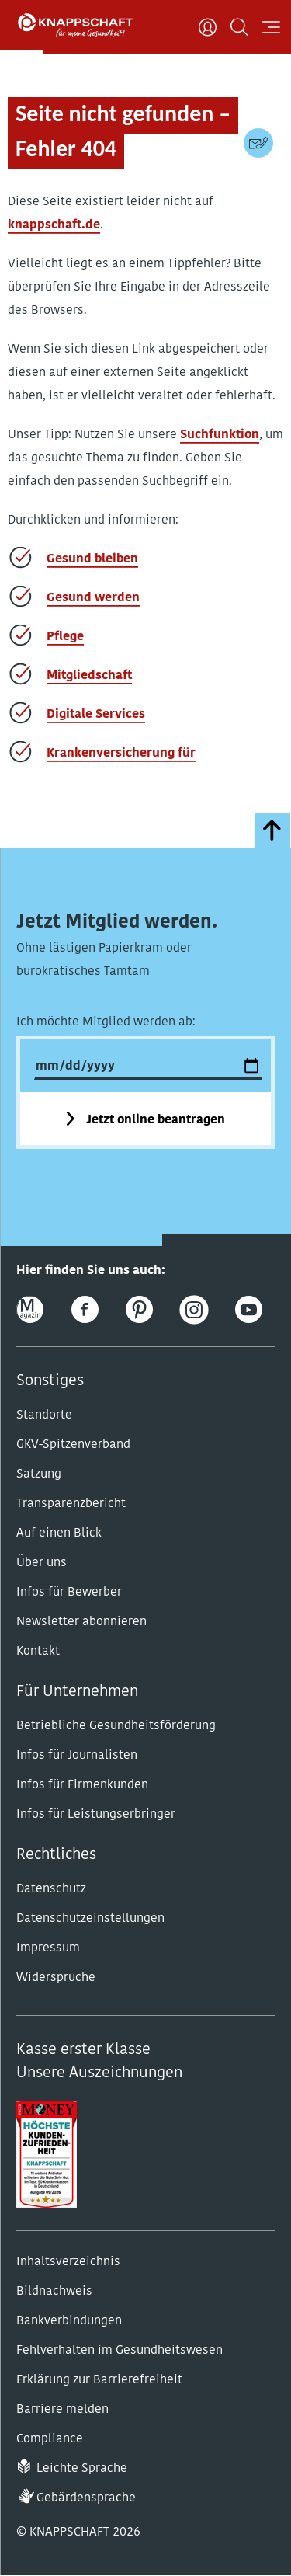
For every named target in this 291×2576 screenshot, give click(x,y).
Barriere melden (62, 2410)
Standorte (44, 1415)
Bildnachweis (54, 2291)
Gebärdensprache (86, 2498)
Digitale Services (96, 714)
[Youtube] (248, 1309)
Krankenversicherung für (121, 753)
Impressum (48, 1948)
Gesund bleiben (92, 559)
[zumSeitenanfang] (272, 830)
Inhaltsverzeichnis (68, 2262)
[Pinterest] (139, 1309)
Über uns (41, 1563)
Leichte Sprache (81, 2469)
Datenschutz (51, 1889)
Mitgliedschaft (89, 676)
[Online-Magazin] (29, 1309)
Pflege (65, 637)
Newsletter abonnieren (81, 1622)
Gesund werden (93, 598)
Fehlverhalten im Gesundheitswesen (119, 2351)
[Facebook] (85, 1309)
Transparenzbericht (71, 1504)
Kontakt (38, 1651)
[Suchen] (239, 27)
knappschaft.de (54, 225)
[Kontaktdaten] (258, 142)
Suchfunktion (219, 435)
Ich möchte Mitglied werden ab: (106, 1022)
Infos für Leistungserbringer (95, 1814)
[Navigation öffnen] (271, 27)
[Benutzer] (208, 27)
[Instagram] (194, 1309)
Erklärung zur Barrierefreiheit (99, 2380)
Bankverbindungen (69, 2321)
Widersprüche (55, 1978)
